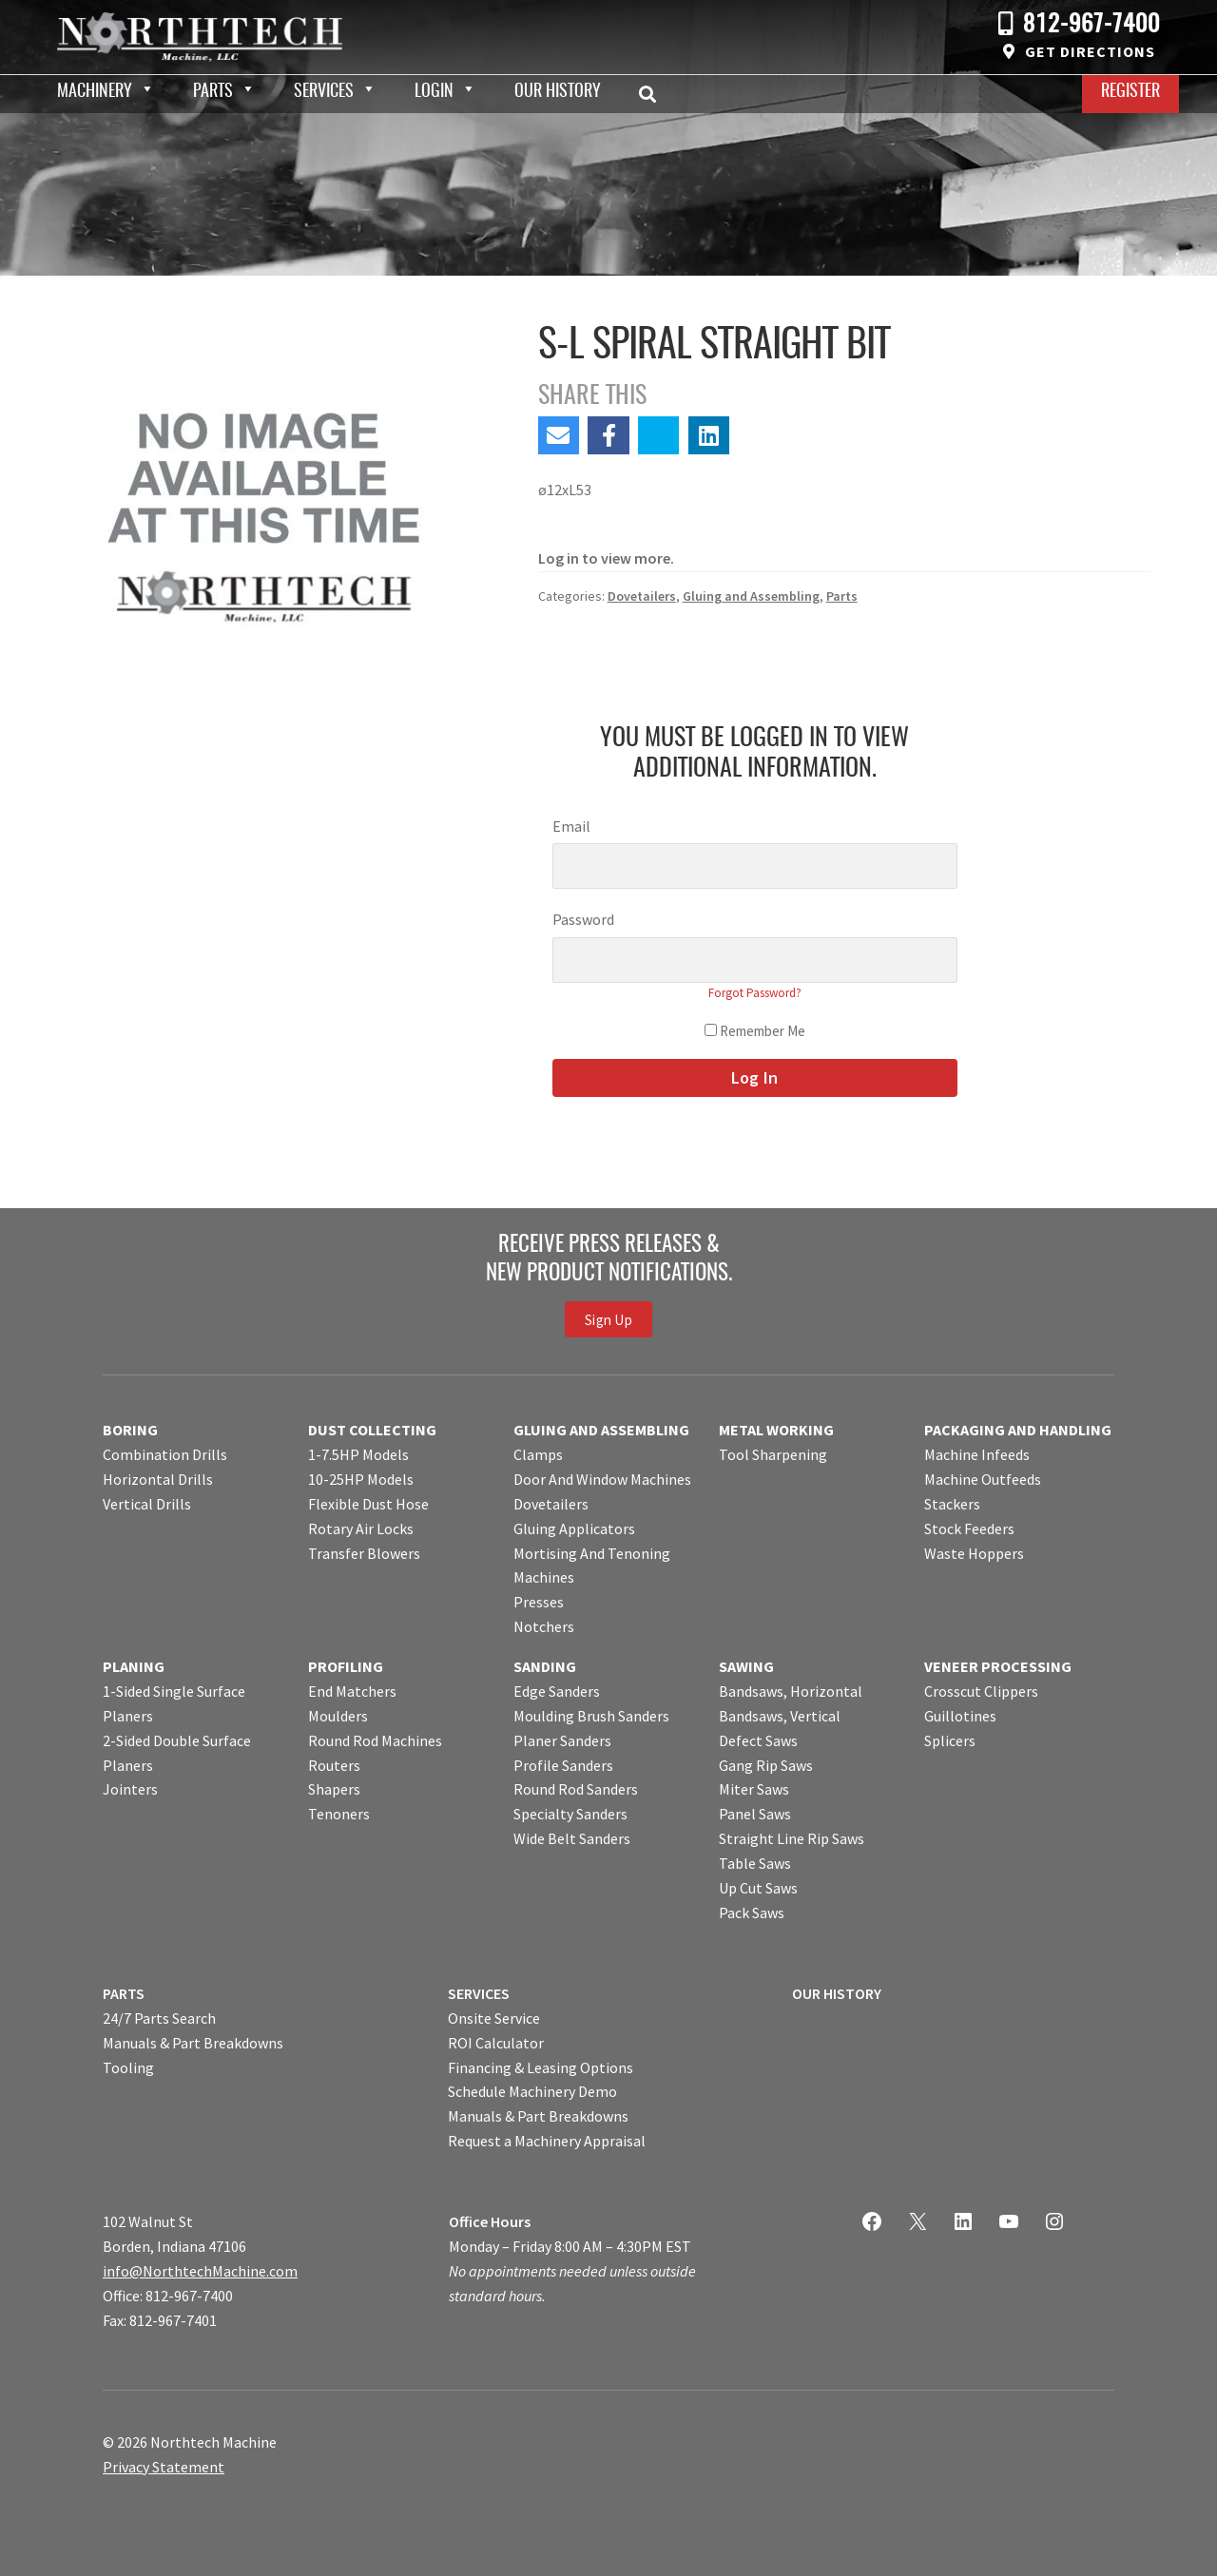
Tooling (128, 2067)
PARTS (124, 1993)
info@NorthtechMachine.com (200, 2270)
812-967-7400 (1091, 25)
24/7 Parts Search (159, 2018)
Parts (213, 92)
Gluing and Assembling (751, 596)
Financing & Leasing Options (540, 2067)
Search (653, 94)
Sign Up (608, 1319)
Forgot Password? (755, 993)
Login (434, 92)
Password (583, 919)
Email (571, 826)
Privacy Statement (163, 2466)
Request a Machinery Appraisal (547, 2140)
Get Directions (1090, 51)
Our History (557, 92)
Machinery (94, 92)
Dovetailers (642, 596)
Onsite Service (494, 2018)
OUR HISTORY (836, 1993)
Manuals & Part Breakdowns (193, 2042)
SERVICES (479, 1993)
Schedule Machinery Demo (532, 2091)
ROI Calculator (496, 2042)
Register (1130, 92)
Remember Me (755, 1031)
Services (324, 92)
